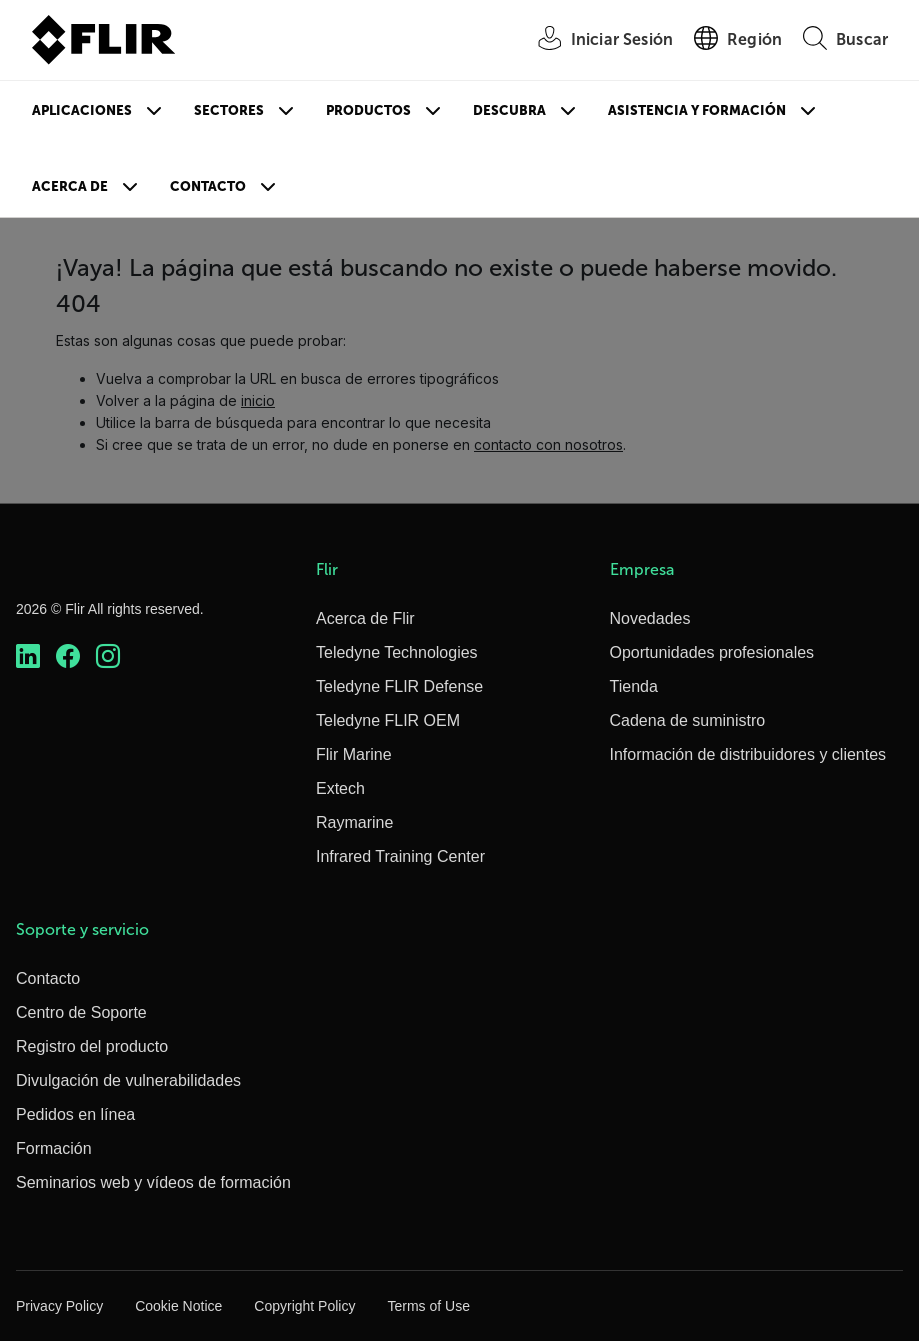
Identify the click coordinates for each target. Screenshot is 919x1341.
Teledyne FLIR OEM (388, 720)
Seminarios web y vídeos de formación (153, 1182)
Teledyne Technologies (397, 652)
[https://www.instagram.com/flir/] (108, 656)
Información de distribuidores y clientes (748, 754)
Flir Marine (354, 754)
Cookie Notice (178, 1306)
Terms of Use (428, 1306)
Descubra (509, 110)
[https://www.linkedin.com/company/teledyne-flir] (28, 656)
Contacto (208, 186)
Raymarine (354, 822)
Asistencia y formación (697, 110)
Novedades (650, 618)
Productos (368, 110)
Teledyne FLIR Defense (399, 686)
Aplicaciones (82, 110)
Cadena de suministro (688, 720)
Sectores (229, 110)
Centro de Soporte (81, 1012)
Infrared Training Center (400, 856)
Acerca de (70, 186)
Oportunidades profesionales (712, 652)
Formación (54, 1148)
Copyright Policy (304, 1306)
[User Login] (595, 40)
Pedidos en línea (75, 1114)
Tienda (634, 686)
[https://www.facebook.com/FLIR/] (68, 656)
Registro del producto (92, 1046)
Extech (340, 788)
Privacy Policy (59, 1306)
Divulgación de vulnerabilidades (128, 1080)
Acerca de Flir (365, 618)
